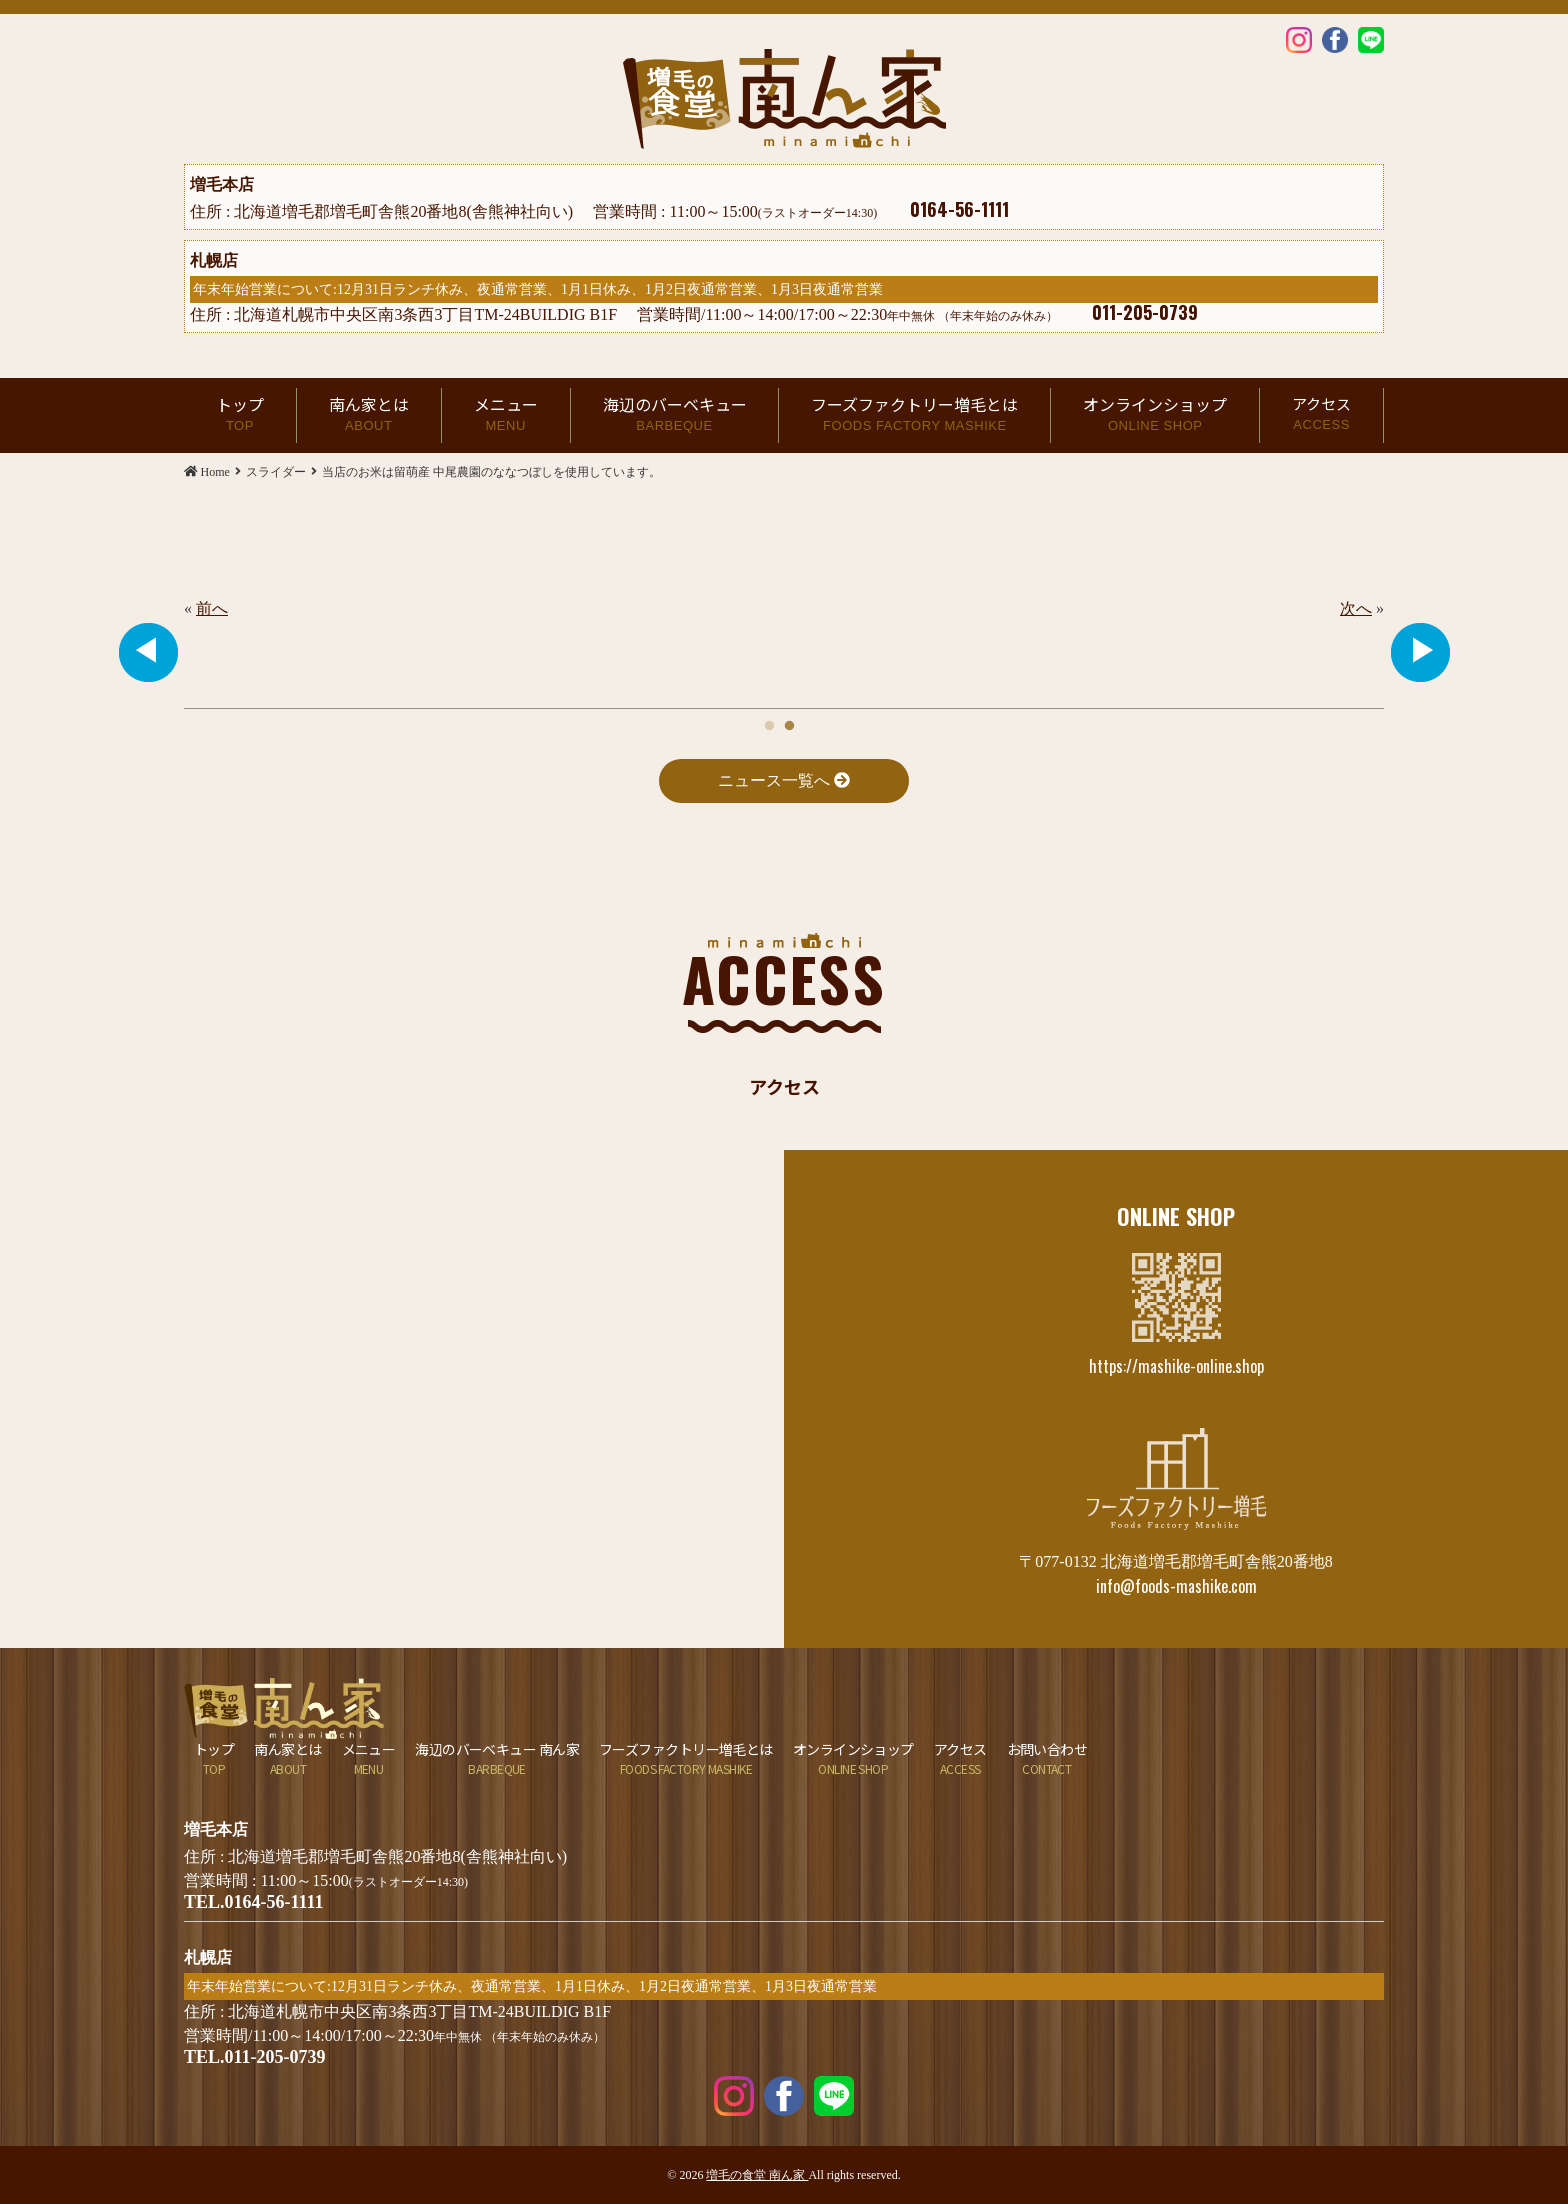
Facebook (1335, 39)
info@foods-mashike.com (1176, 1586)
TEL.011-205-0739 (255, 2057)
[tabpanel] (784, 609)
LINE (1371, 39)
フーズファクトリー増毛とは (914, 415)
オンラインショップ (1155, 415)
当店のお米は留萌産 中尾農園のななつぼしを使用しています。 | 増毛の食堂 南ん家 (784, 99)
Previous (148, 652)
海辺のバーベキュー (675, 415)
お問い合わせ (1047, 1758)
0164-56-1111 (959, 209)
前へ (212, 608)
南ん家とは (369, 415)
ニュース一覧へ (784, 780)
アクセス (1321, 414)
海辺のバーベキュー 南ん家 (497, 1758)
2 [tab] (789, 721)
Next (1420, 652)
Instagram (1299, 39)
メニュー (506, 415)
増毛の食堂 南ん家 (757, 2175)
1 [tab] (769, 721)
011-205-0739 (1145, 312)
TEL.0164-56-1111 (254, 1902)
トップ (240, 415)
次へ (1356, 608)
